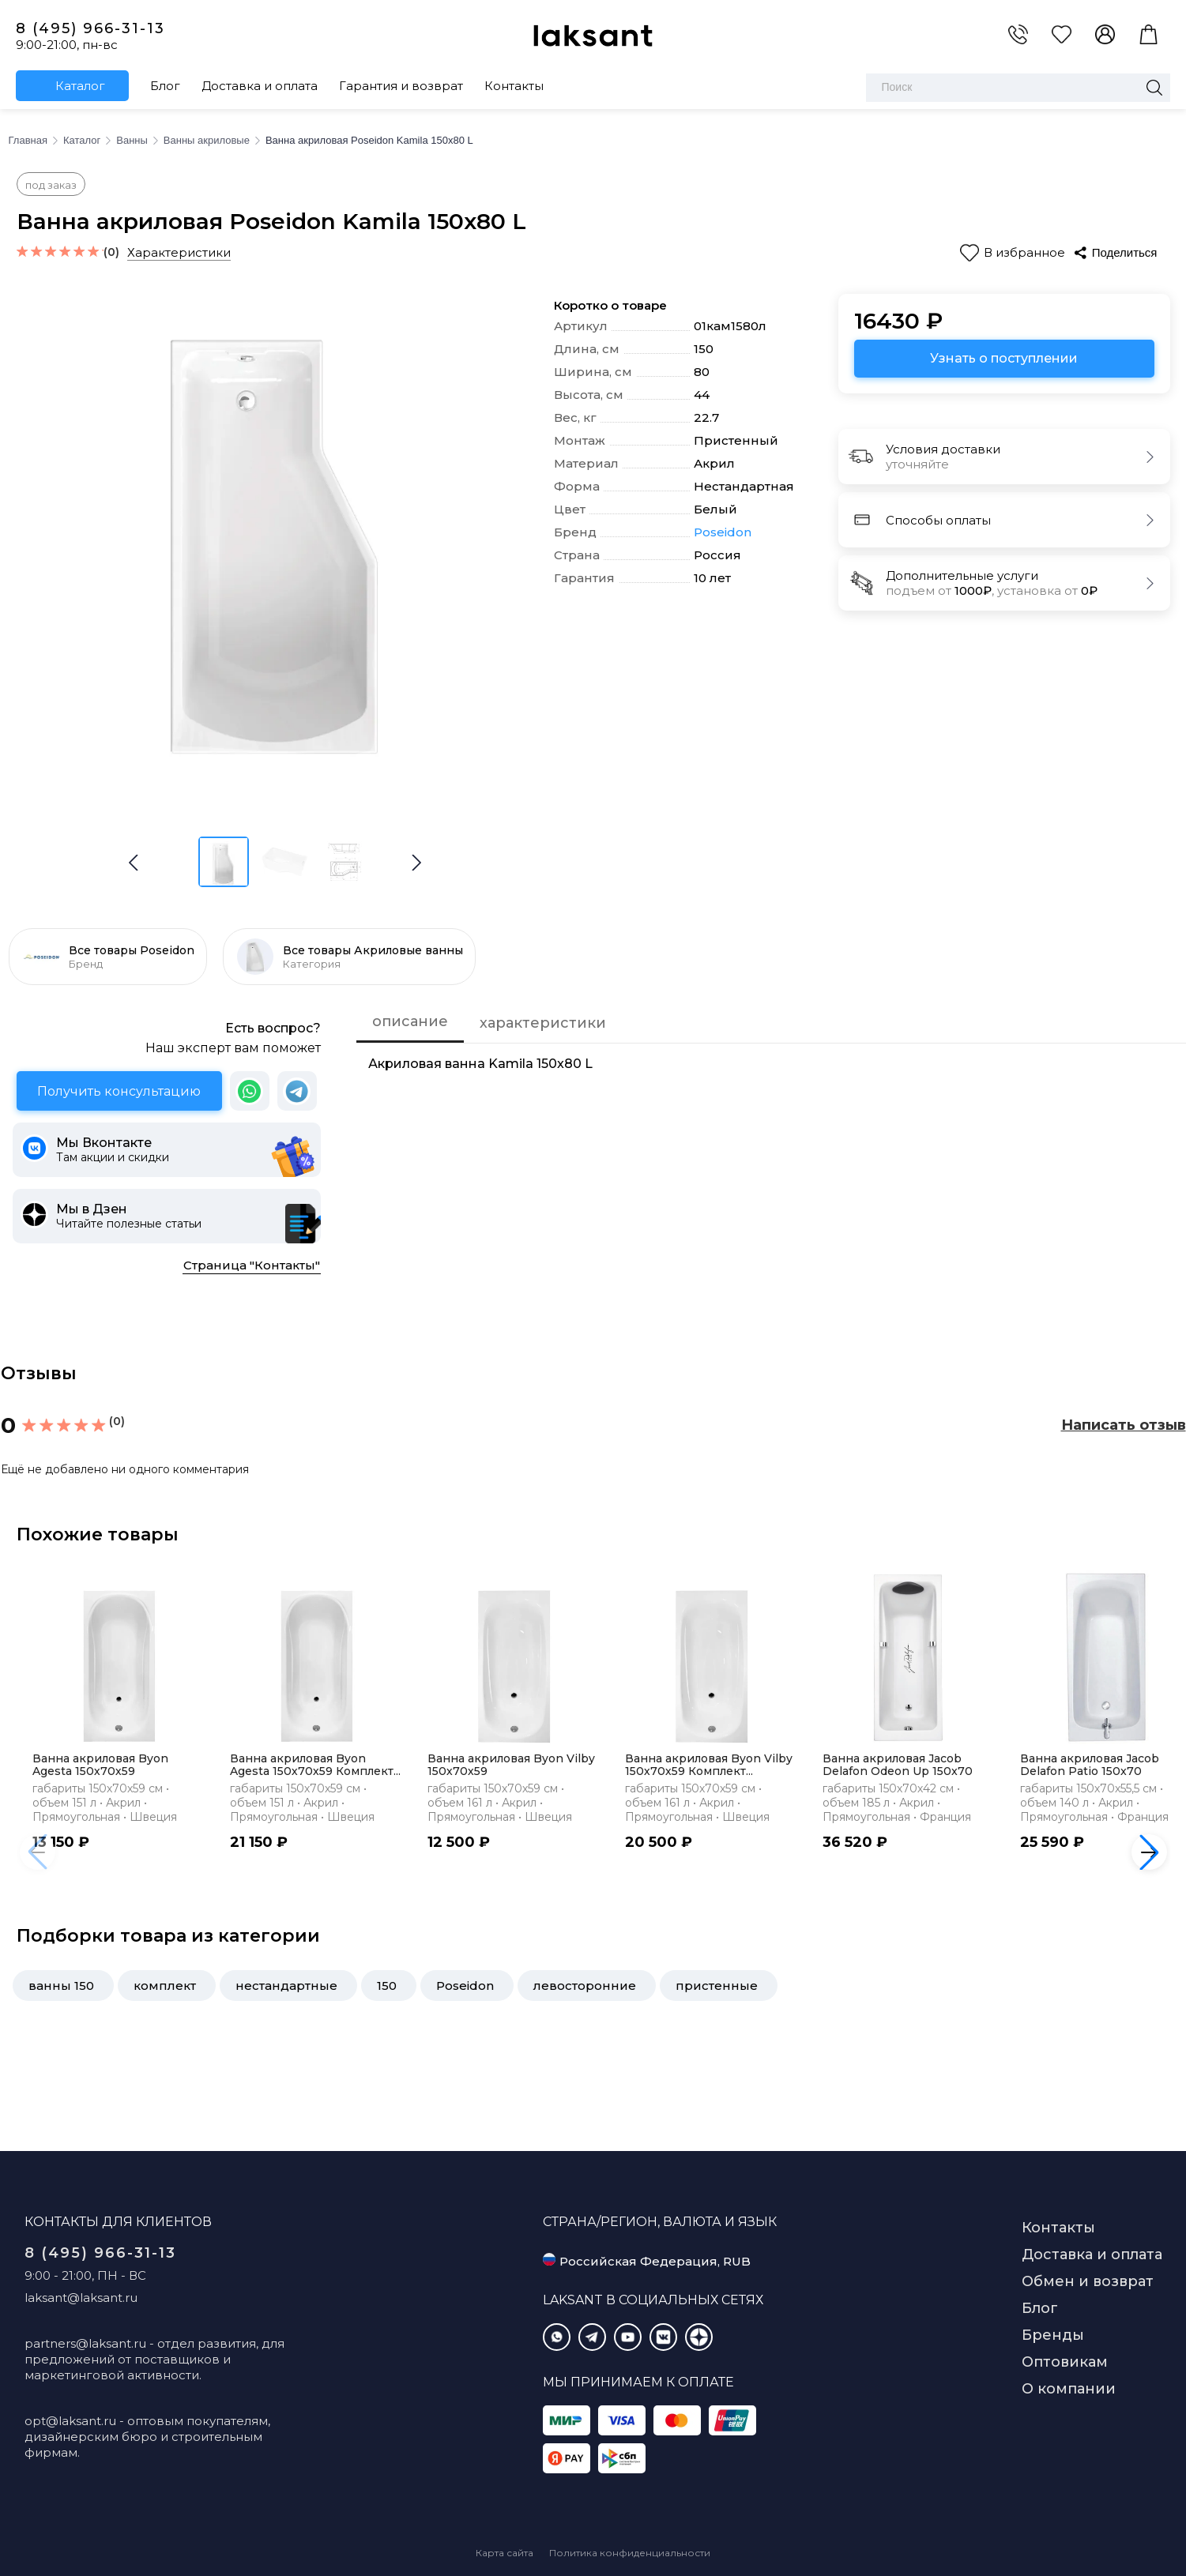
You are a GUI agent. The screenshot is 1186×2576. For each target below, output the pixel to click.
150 (387, 1985)
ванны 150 (61, 1985)
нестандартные (286, 1985)
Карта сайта (504, 2553)
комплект (165, 1985)
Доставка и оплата (259, 85)
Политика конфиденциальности (629, 2553)
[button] (416, 862)
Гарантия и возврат (401, 85)
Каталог (80, 85)
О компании (1069, 2388)
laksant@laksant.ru (80, 2297)
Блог (165, 85)
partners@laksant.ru (85, 2343)
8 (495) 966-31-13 (90, 28)
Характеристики (179, 252)
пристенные (717, 1985)
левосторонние (584, 1985)
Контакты (514, 85)
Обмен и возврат (1088, 2281)
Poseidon (722, 532)
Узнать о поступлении (1004, 358)
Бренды (1053, 2335)
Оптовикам (1065, 2362)
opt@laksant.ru (70, 2420)
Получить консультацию (119, 1091)
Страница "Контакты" (251, 1265)
